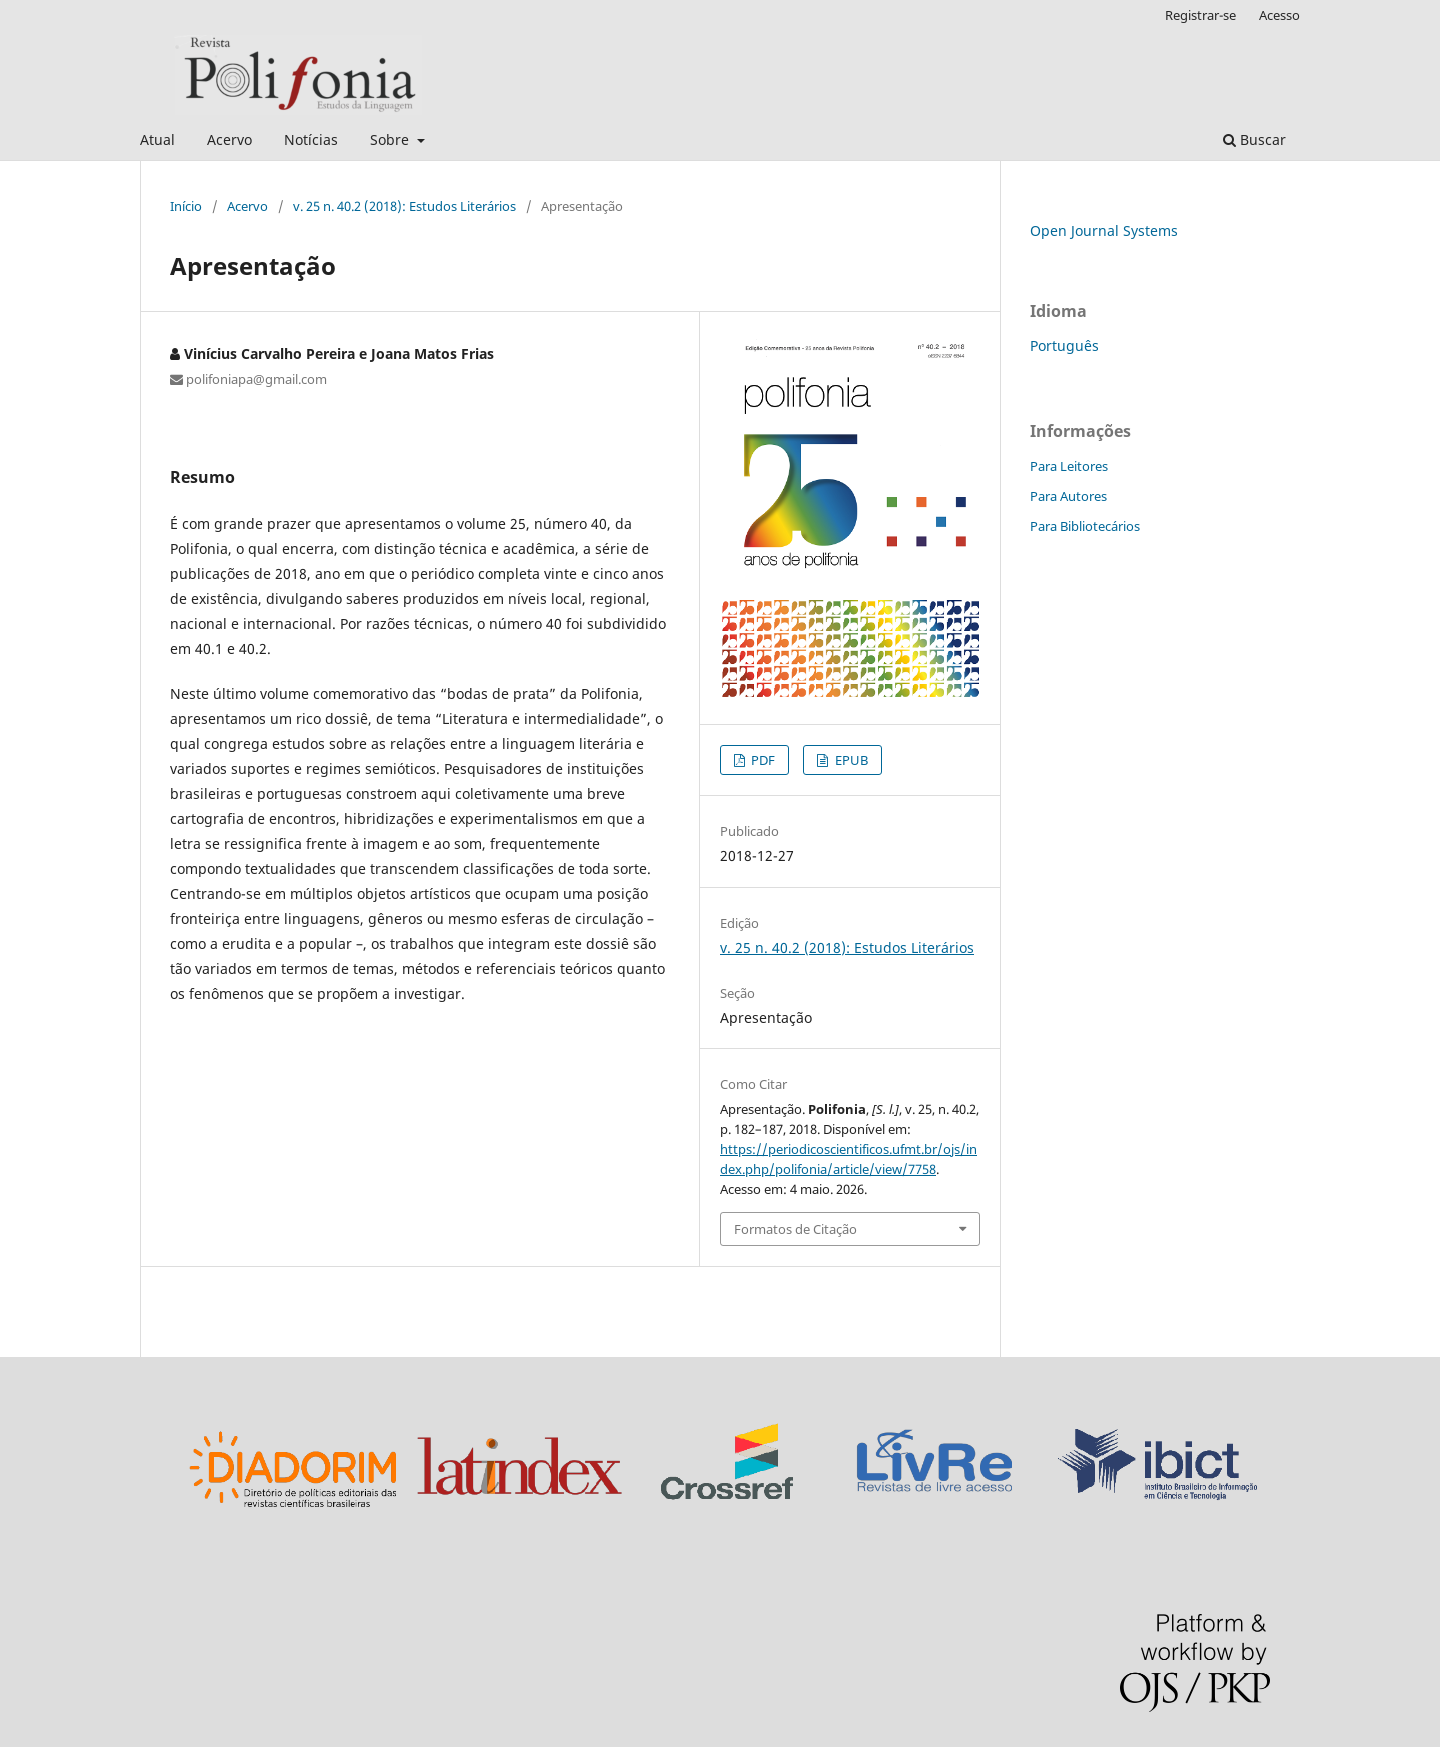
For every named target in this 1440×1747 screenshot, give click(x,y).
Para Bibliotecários (1085, 526)
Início (186, 206)
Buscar (1254, 139)
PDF (761, 760)
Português (1064, 345)
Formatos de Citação (795, 1229)
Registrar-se (1200, 15)
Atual (157, 139)
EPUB (850, 760)
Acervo (229, 139)
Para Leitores (1069, 466)
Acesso (1279, 15)
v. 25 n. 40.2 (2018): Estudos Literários (404, 206)
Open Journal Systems (1104, 230)
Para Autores (1068, 496)
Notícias (311, 139)
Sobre (391, 139)
